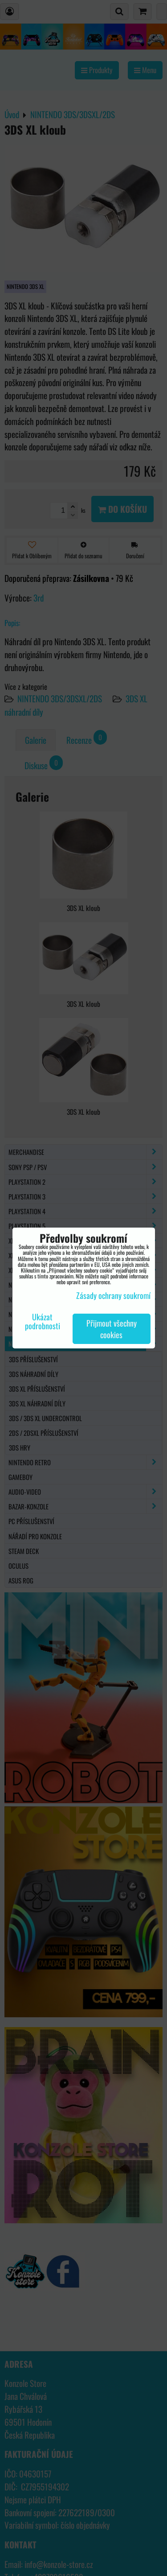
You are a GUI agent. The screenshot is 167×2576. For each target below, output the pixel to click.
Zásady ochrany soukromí (113, 1295)
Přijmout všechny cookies (111, 1328)
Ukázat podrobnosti (42, 1322)
